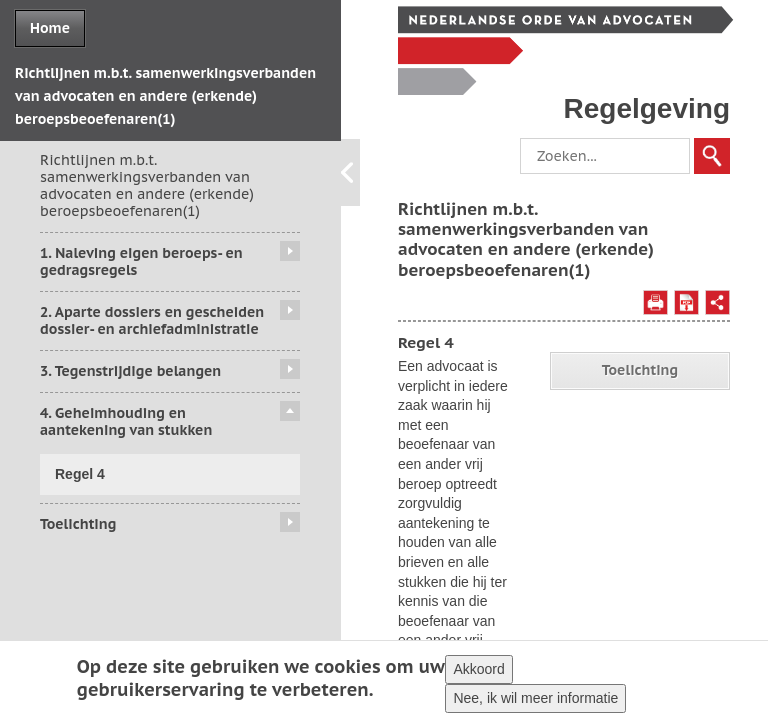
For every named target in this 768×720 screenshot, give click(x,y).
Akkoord (478, 673)
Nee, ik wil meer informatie (535, 702)
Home (50, 28)
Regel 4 (80, 474)
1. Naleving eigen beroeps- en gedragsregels (141, 261)
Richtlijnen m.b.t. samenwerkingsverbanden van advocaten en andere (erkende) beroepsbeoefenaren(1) (147, 185)
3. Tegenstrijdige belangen (130, 371)
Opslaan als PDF (686, 302)
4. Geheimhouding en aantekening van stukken (126, 421)
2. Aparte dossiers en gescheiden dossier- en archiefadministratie (152, 320)
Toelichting (78, 524)
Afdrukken (655, 302)
